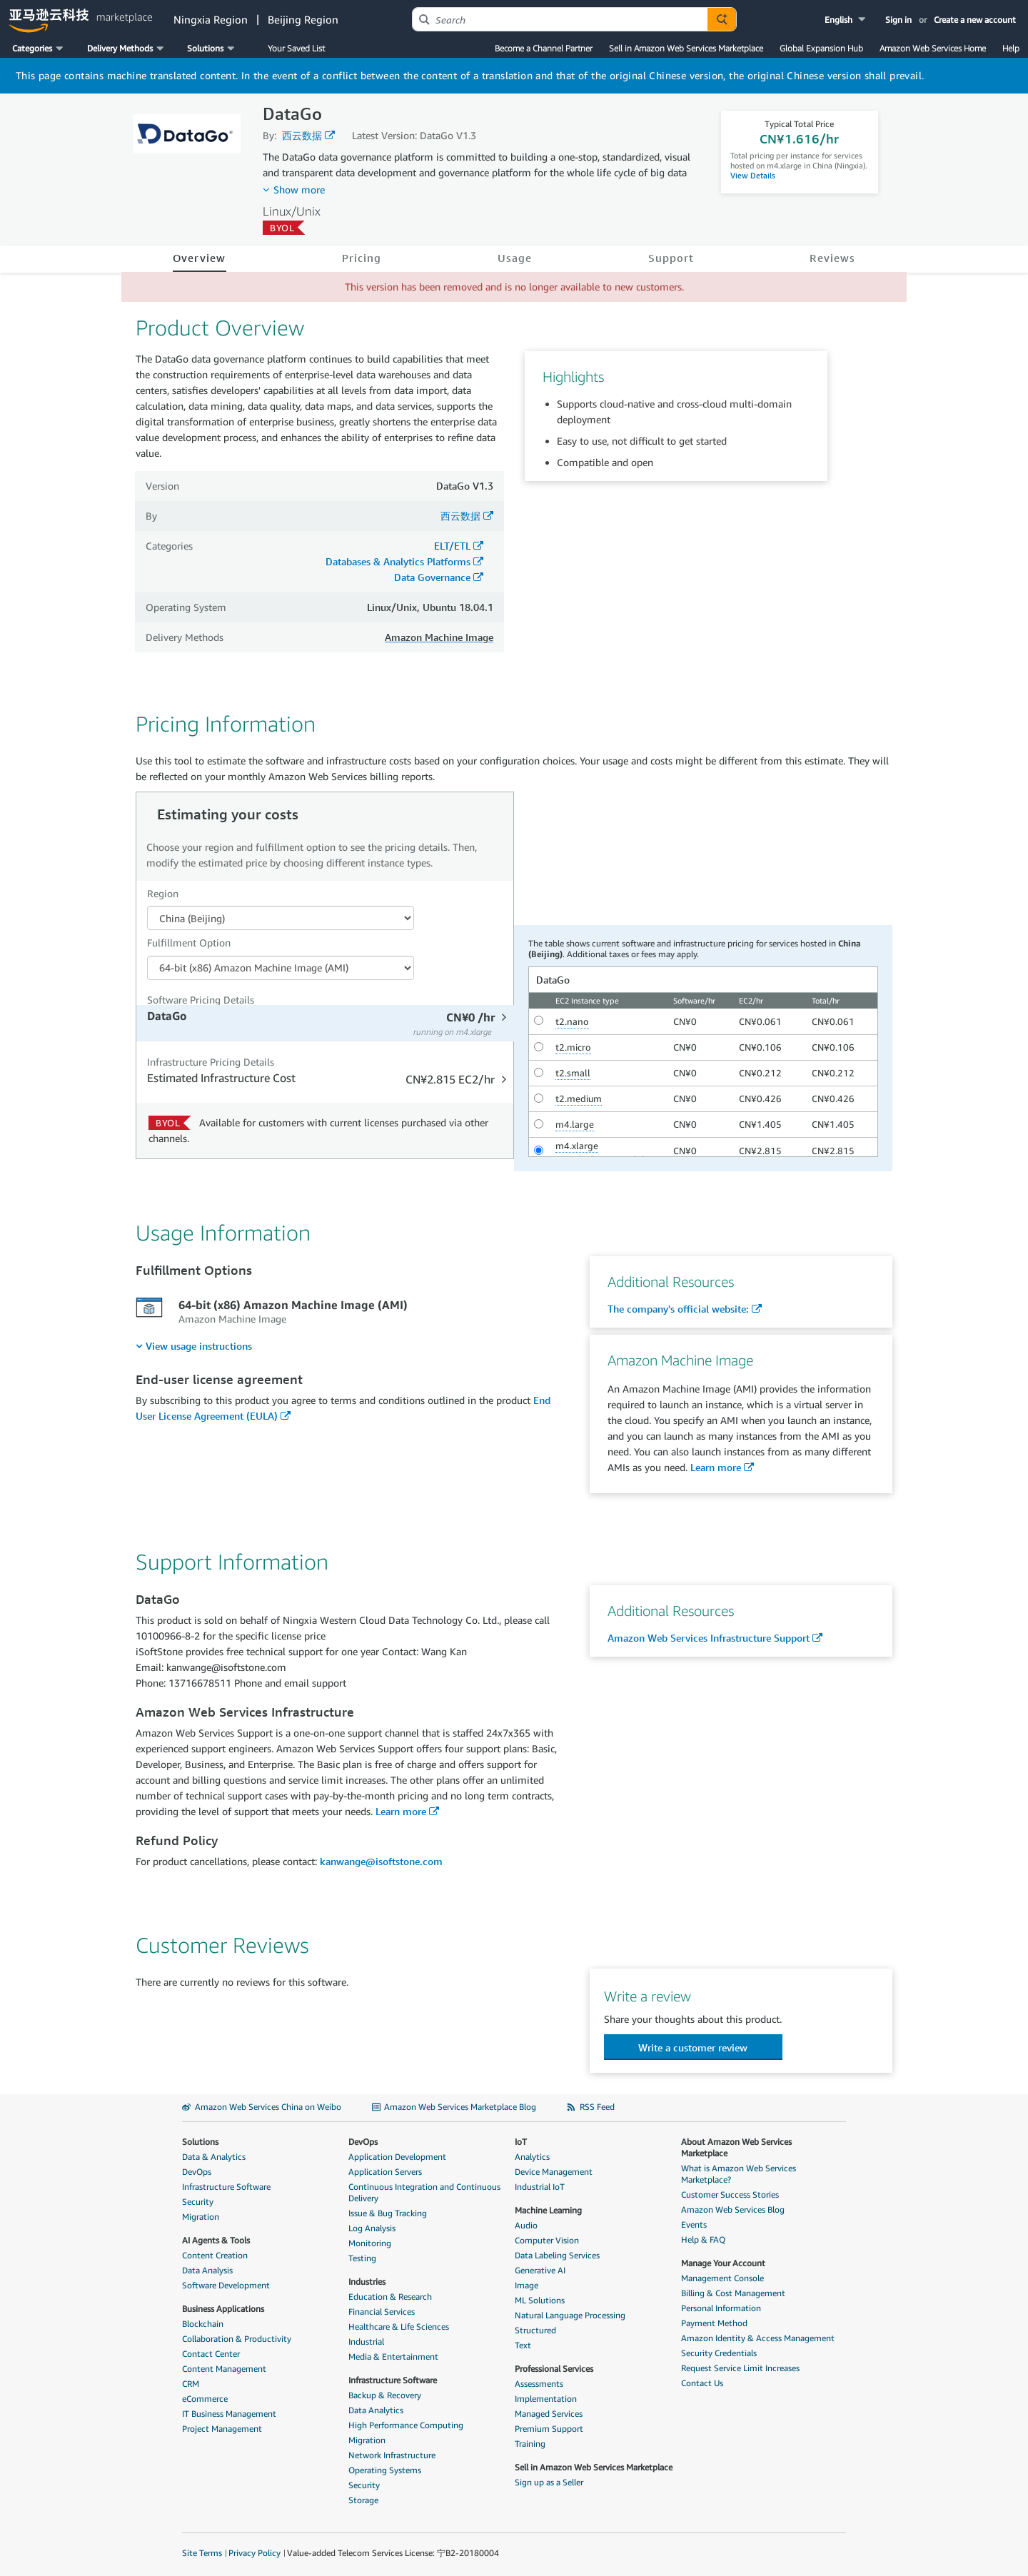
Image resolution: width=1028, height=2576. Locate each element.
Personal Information (721, 2308)
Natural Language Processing (570, 2315)
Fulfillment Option (189, 942)
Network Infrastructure (391, 2455)
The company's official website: (678, 1309)
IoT (521, 2141)
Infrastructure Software (226, 2186)
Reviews (832, 257)
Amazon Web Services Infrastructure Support (709, 1638)
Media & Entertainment (393, 2356)
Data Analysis (207, 2270)
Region (162, 893)
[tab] (326, 1023)
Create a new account (975, 19)
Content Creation (215, 2255)
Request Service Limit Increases (740, 2368)
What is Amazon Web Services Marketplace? (738, 2174)
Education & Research (390, 2296)
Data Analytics (375, 2410)
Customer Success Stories (730, 2194)
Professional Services (554, 2368)
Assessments (539, 2383)
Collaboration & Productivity (236, 2338)
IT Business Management (229, 2413)
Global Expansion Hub (821, 48)
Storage (363, 2500)
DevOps (196, 2171)
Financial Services (381, 2311)
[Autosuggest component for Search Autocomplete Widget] (721, 19)
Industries (367, 2281)
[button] (846, 19)
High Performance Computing (405, 2425)
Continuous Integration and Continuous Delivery (424, 2192)
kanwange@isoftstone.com (381, 1861)
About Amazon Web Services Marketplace (736, 2147)
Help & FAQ (703, 2239)
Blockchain (202, 2323)
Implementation (546, 2398)
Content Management (224, 2368)
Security (197, 2201)
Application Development (397, 2156)
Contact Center (211, 2353)
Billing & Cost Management (733, 2293)
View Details (752, 175)
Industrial (366, 2341)
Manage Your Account (723, 2263)
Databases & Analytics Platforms (398, 561)
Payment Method (714, 2323)
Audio (526, 2225)
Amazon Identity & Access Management (758, 2338)
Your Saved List (296, 48)
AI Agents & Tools (216, 2240)
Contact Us (702, 2383)
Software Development (226, 2285)
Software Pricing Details (200, 999)
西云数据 (302, 135)
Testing (362, 2258)
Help (1010, 48)
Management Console (722, 2278)
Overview (199, 257)
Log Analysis (371, 2228)
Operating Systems (384, 2470)
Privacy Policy (254, 2552)
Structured (535, 2330)
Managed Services (549, 2413)
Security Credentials (719, 2353)
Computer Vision (547, 2240)
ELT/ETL (452, 546)
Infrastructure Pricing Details (210, 1061)
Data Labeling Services (557, 2255)
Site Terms (202, 2552)
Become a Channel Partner (544, 48)
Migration (200, 2216)
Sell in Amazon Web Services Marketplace (686, 48)
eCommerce (205, 2398)
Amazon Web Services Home (933, 48)
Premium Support (549, 2428)
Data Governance (432, 577)
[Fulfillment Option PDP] (280, 968)
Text (523, 2345)
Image (526, 2285)
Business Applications (223, 2308)
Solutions (200, 2141)
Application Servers (385, 2171)
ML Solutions (540, 2300)
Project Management (222, 2428)
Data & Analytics (214, 2156)
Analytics (532, 2156)
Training (530, 2443)
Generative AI (540, 2270)
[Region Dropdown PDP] (280, 918)
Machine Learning (548, 2210)
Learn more (715, 1467)
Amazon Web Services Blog (733, 2209)
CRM (190, 2383)
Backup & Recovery (384, 2395)
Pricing (362, 257)
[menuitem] (194, 1346)
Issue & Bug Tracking (387, 2213)
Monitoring (369, 2243)
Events (694, 2224)
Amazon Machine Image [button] (439, 637)
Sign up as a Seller (549, 2482)
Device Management (554, 2171)
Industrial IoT (540, 2186)
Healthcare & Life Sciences (398, 2326)
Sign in (898, 19)
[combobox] (560, 19)
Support (671, 257)
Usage (515, 257)
